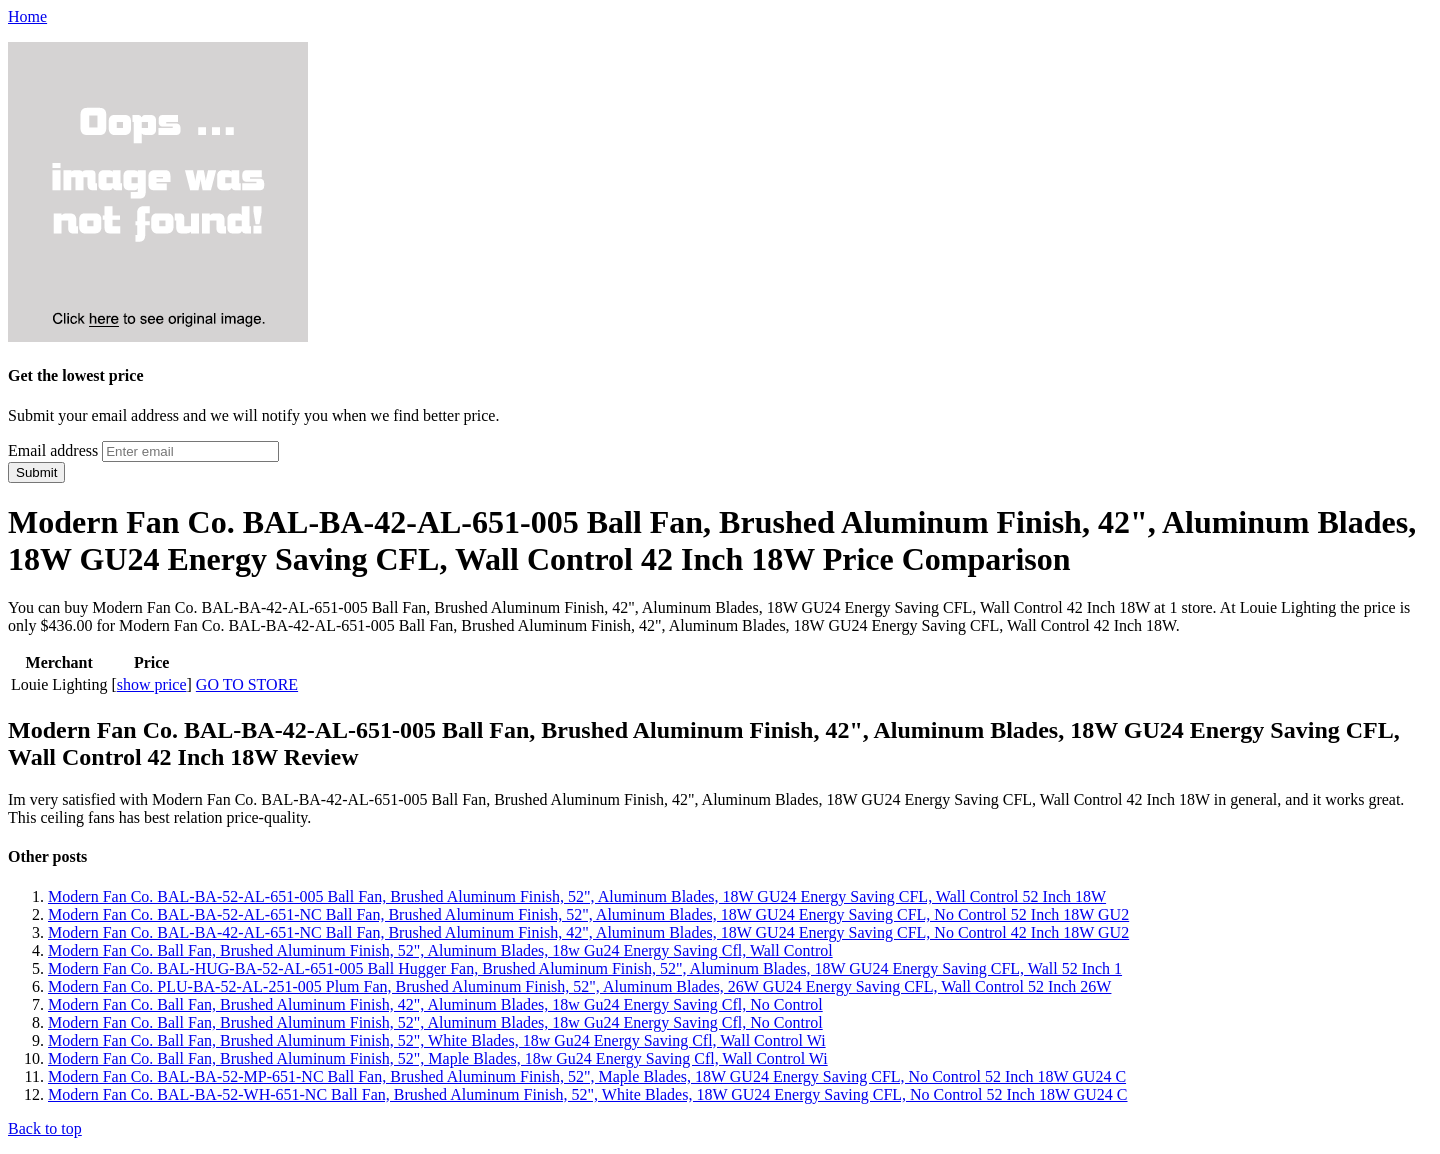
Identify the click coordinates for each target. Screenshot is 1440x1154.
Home (27, 16)
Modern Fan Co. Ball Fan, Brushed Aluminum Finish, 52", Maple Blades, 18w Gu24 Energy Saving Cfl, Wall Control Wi (438, 1058)
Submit (36, 472)
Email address (53, 450)
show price (152, 684)
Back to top (45, 1128)
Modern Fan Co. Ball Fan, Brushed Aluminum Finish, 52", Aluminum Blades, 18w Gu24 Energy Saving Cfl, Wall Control (440, 950)
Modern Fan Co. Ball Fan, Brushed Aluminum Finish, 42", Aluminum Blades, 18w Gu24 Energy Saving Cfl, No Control (435, 1004)
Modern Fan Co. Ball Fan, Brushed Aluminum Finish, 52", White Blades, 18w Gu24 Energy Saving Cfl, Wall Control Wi (437, 1040)
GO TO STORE (247, 684)
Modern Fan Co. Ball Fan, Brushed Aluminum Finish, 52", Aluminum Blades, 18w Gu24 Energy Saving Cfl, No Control (435, 1022)
